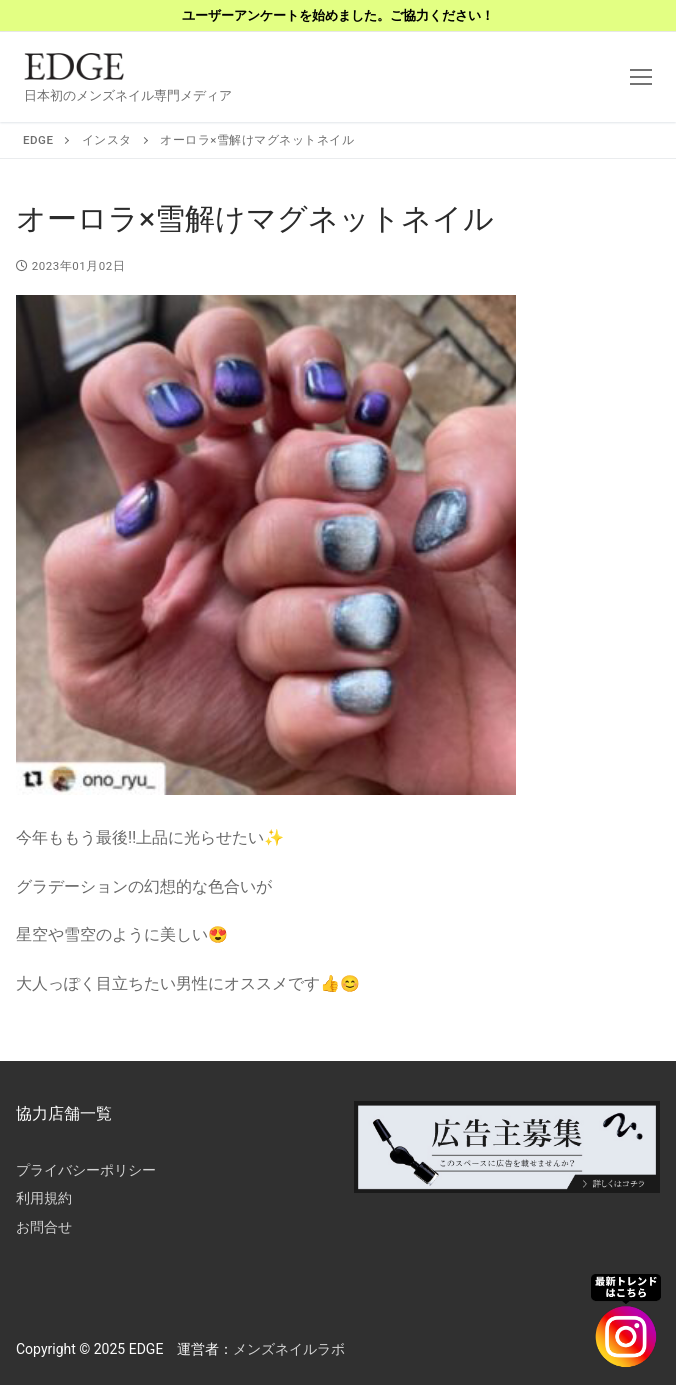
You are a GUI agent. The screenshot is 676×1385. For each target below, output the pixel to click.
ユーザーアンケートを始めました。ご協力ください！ (338, 15)
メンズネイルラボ (289, 1349)
